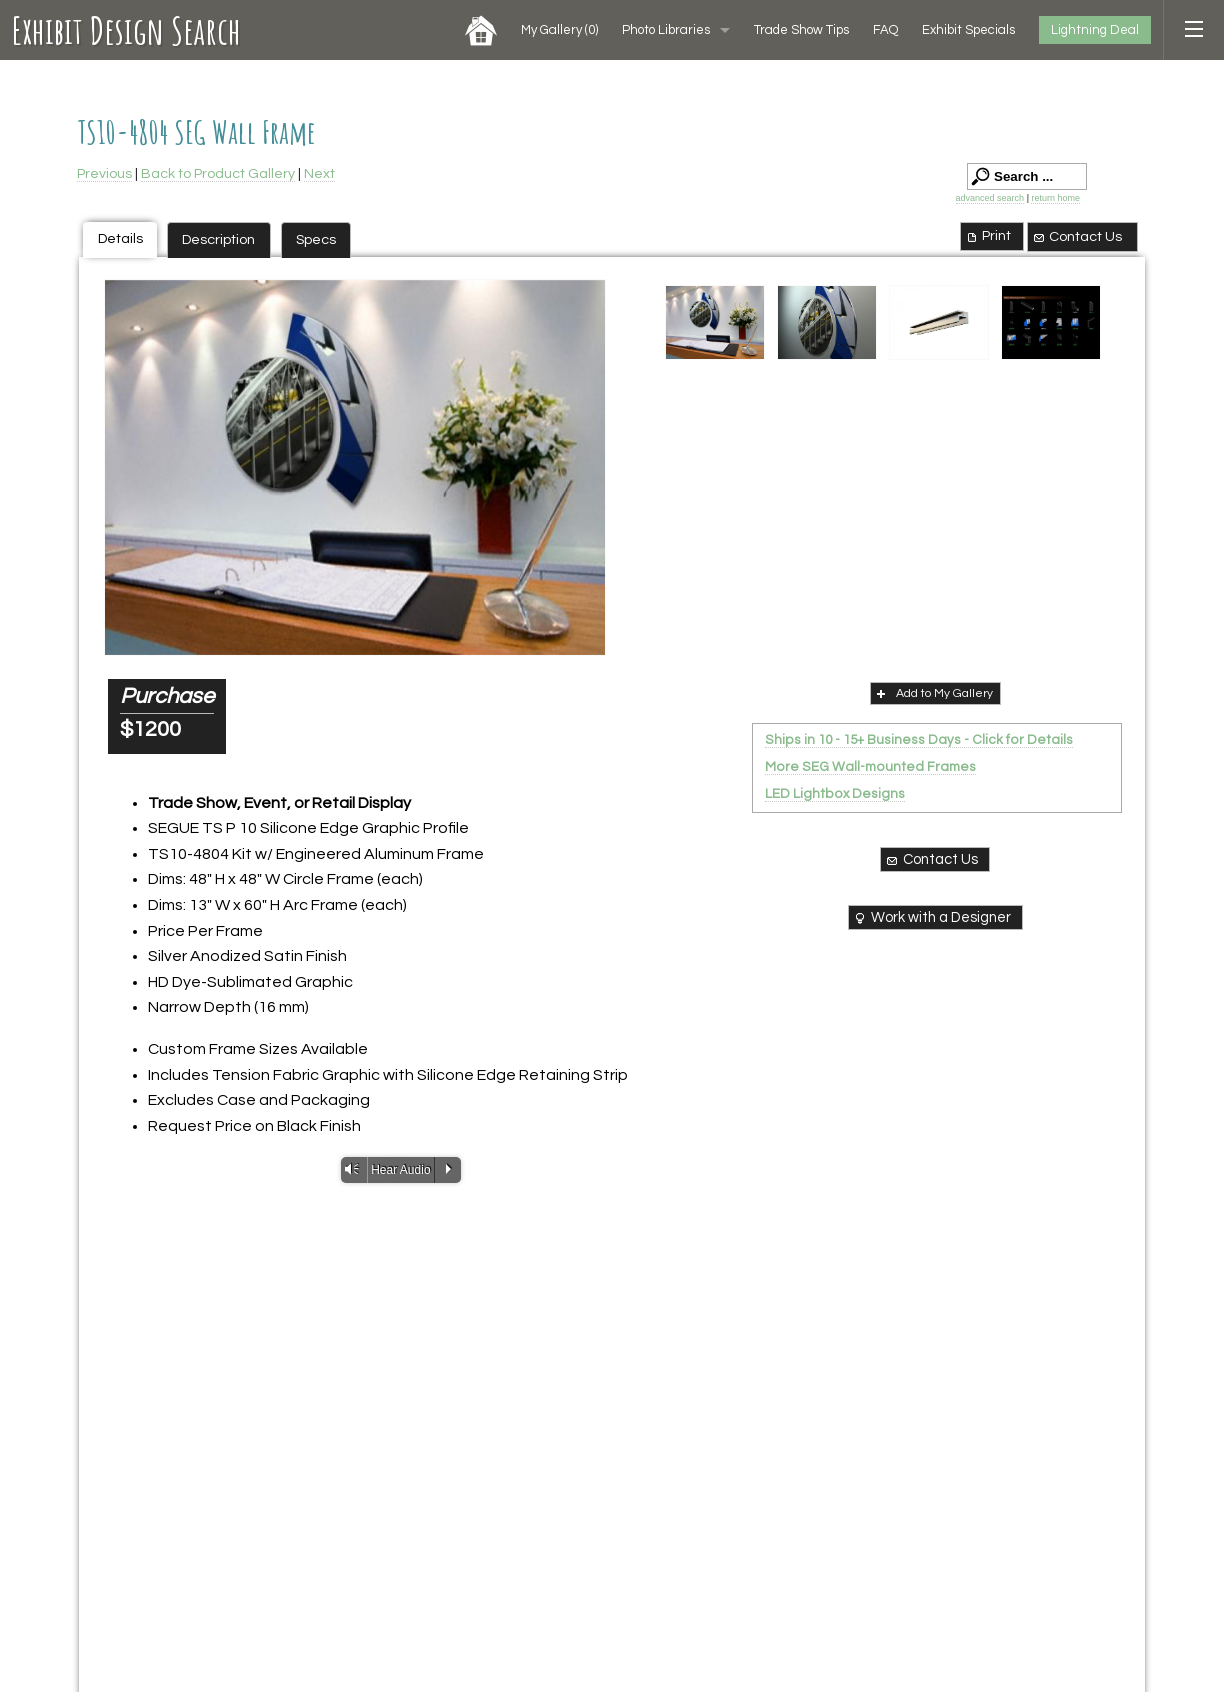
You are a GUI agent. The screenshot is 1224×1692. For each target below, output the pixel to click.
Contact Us (1077, 237)
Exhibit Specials (968, 30)
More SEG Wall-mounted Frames (870, 767)
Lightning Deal (1095, 30)
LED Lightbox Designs (835, 794)
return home (1055, 198)
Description (218, 239)
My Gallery (559, 30)
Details (120, 238)
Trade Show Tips (801, 30)
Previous (104, 173)
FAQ (885, 30)
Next (319, 173)
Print (987, 236)
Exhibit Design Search (126, 30)
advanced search (990, 198)
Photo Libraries (666, 30)
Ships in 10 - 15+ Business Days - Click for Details (919, 740)
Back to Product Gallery (218, 173)
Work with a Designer (931, 918)
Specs (316, 239)
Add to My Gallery (933, 693)
